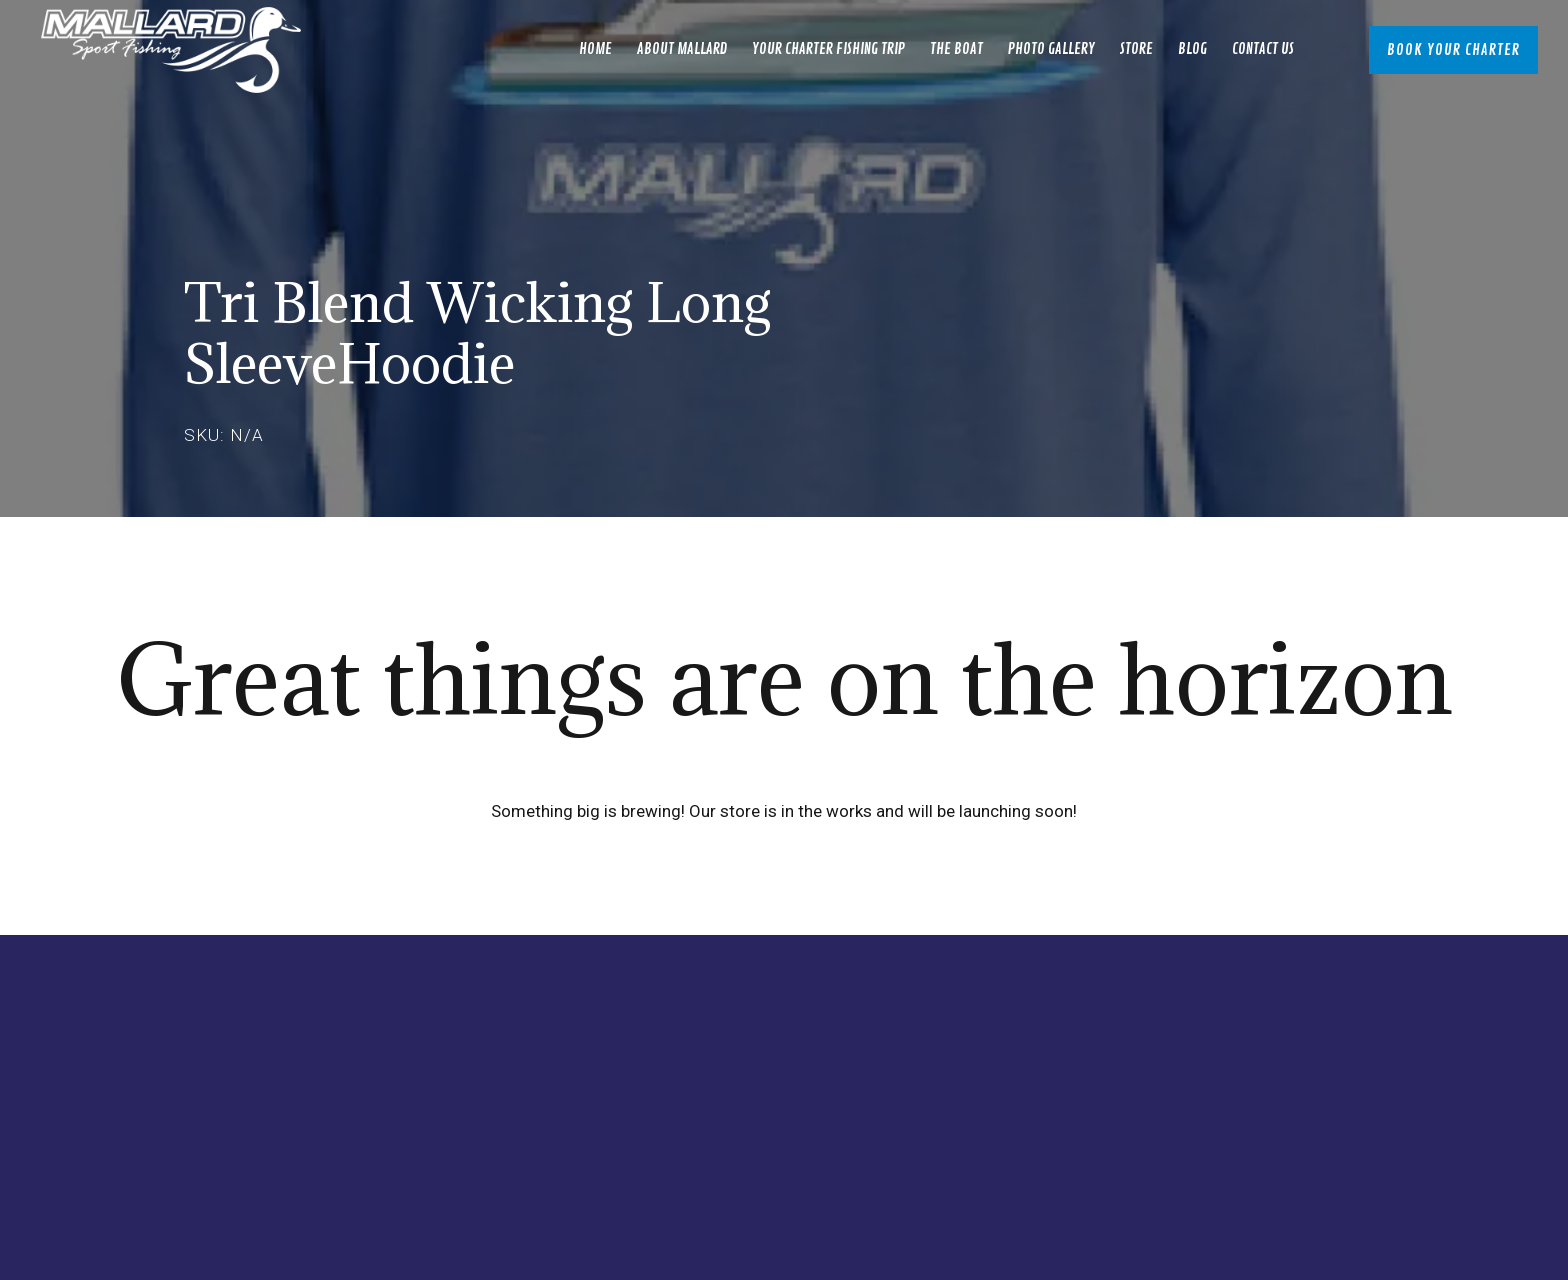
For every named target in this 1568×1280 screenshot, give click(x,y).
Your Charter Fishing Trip (828, 49)
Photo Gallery (1051, 49)
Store (1136, 49)
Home (595, 49)
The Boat (956, 49)
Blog (1192, 49)
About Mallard (682, 49)
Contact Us (1263, 49)
